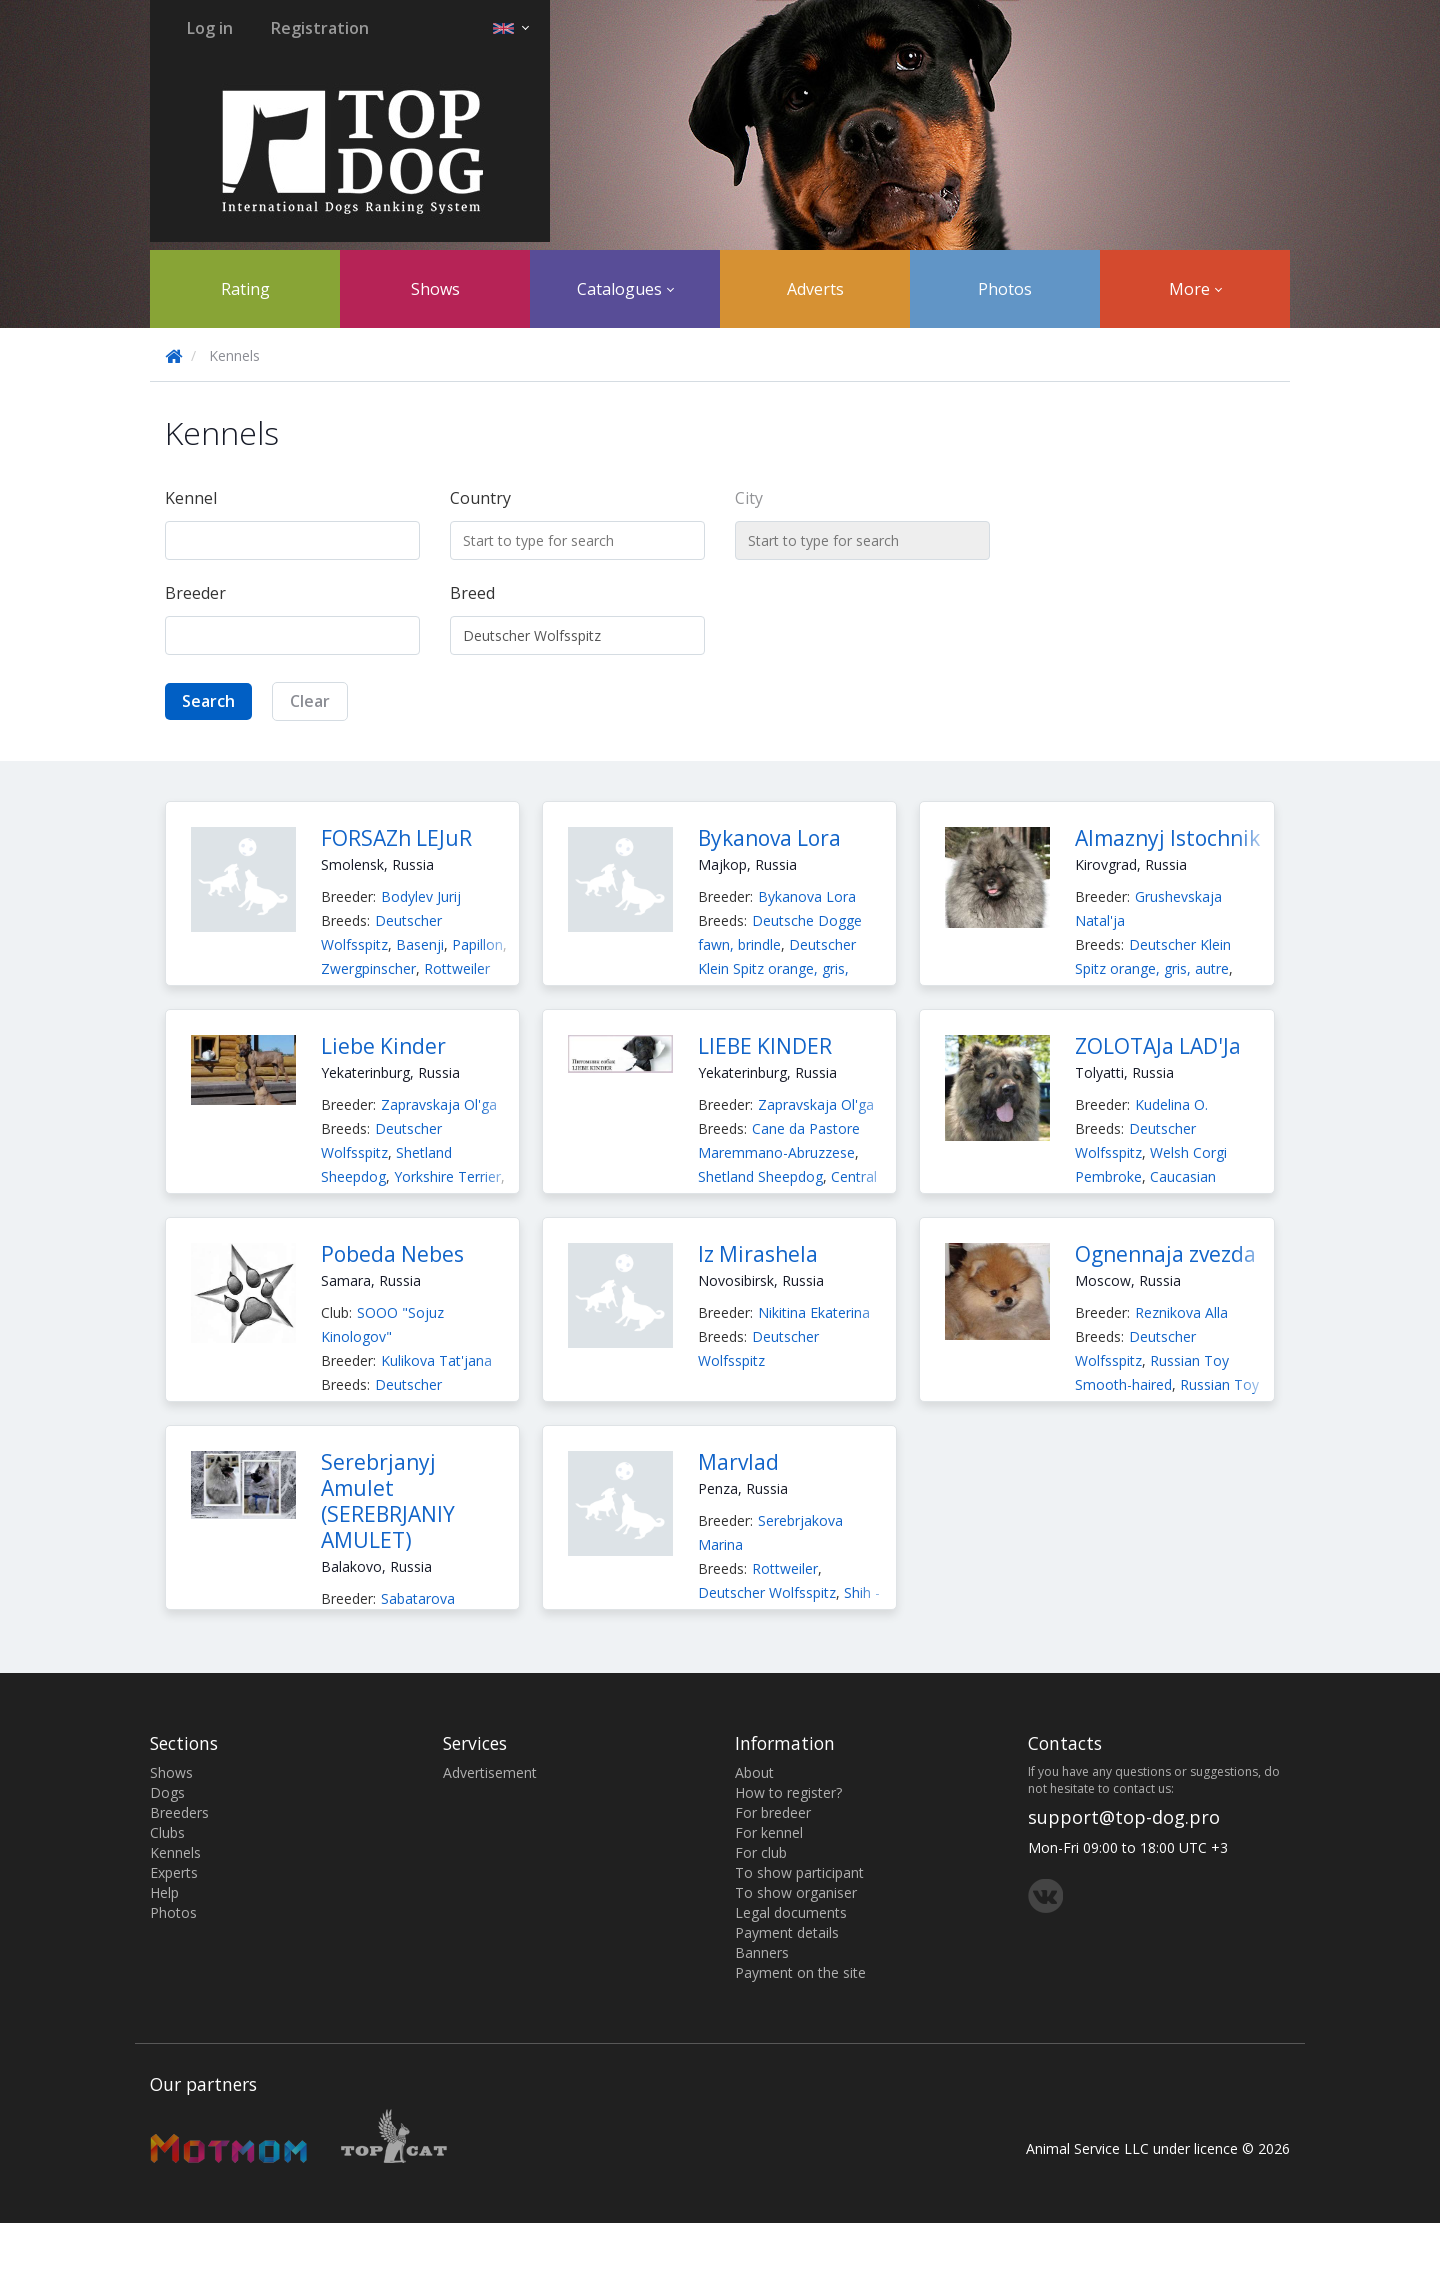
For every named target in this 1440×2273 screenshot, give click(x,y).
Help (164, 1892)
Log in (210, 28)
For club (761, 1852)
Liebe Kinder (383, 1046)
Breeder (195, 593)
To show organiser (796, 1892)
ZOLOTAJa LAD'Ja (1158, 1046)
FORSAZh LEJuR (396, 838)
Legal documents (791, 1912)
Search (208, 701)
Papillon (477, 944)
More (1195, 289)
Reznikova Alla (1181, 1312)
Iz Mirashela (758, 1254)
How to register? (788, 1792)
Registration (320, 28)
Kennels (175, 1852)
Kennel (191, 498)
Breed (472, 593)
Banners (762, 1952)
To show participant (799, 1872)
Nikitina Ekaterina (814, 1312)
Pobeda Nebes (392, 1254)
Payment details (787, 1932)
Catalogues (625, 289)
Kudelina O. (1171, 1104)
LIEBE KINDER (765, 1046)
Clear (310, 701)
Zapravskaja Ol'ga (439, 1104)
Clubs (167, 1832)
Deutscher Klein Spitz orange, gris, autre (777, 968)
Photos (1005, 289)
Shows (435, 289)
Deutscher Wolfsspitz (767, 1592)
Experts (174, 1872)
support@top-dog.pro (1124, 1817)
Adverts (815, 289)
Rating (245, 289)
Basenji (420, 944)
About (754, 1772)
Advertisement (490, 1772)
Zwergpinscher (368, 968)
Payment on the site (800, 1972)
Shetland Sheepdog (760, 1176)
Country (480, 498)
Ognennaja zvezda (1165, 1254)
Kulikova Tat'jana (436, 1360)
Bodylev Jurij (421, 896)
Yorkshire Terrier (447, 1176)
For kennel (769, 1832)
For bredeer (773, 1812)
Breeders (179, 1812)
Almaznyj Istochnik (1167, 838)
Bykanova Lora (769, 838)
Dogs (167, 1792)
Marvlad (738, 1462)
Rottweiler (457, 968)
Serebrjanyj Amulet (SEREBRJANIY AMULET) (388, 1501)
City (749, 498)
